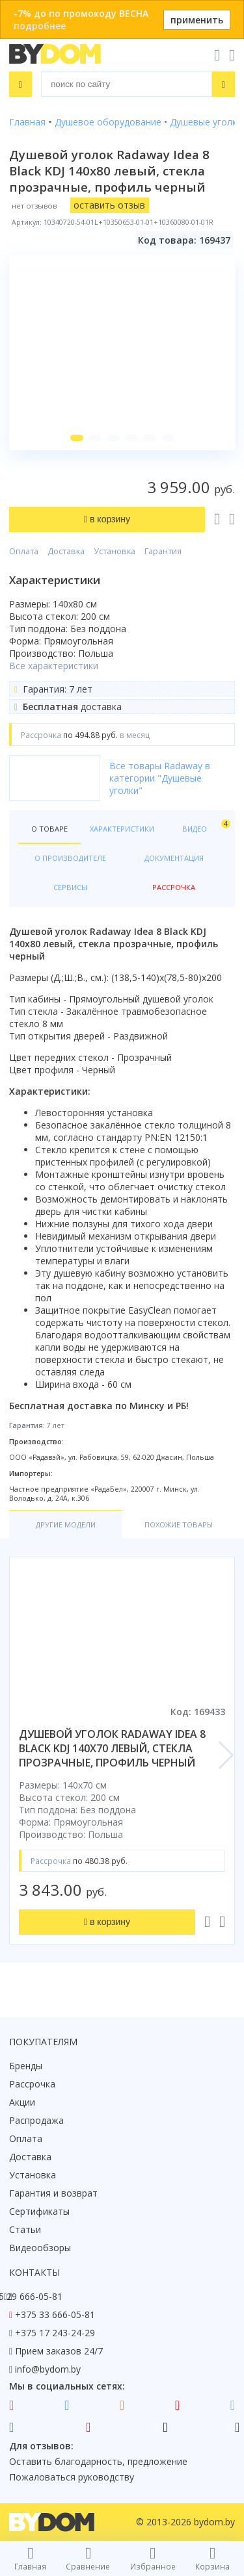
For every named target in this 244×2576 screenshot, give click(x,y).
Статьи (25, 2229)
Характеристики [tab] (122, 829)
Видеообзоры (40, 2247)
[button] (76, 438)
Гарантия (163, 551)
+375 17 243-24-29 (55, 2333)
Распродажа (36, 2120)
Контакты (34, 2272)
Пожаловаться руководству (71, 2477)
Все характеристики (53, 665)
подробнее (40, 25)
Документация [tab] (174, 858)
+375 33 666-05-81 (55, 2314)
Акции (22, 2102)
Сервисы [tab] (70, 887)
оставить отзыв (109, 205)
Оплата (23, 551)
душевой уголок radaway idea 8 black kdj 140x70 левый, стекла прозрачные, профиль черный (112, 1748)
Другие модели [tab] (66, 1524)
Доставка (66, 551)
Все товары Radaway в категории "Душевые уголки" (159, 778)
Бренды (25, 2066)
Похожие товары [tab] (178, 1524)
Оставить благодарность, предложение (98, 2461)
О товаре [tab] (49, 829)
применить (196, 20)
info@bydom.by (48, 2369)
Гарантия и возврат (53, 2193)
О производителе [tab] (70, 858)
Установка (114, 551)
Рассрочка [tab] (173, 887)
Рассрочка (32, 2084)
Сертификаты (39, 2211)
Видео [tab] (204, 826)
